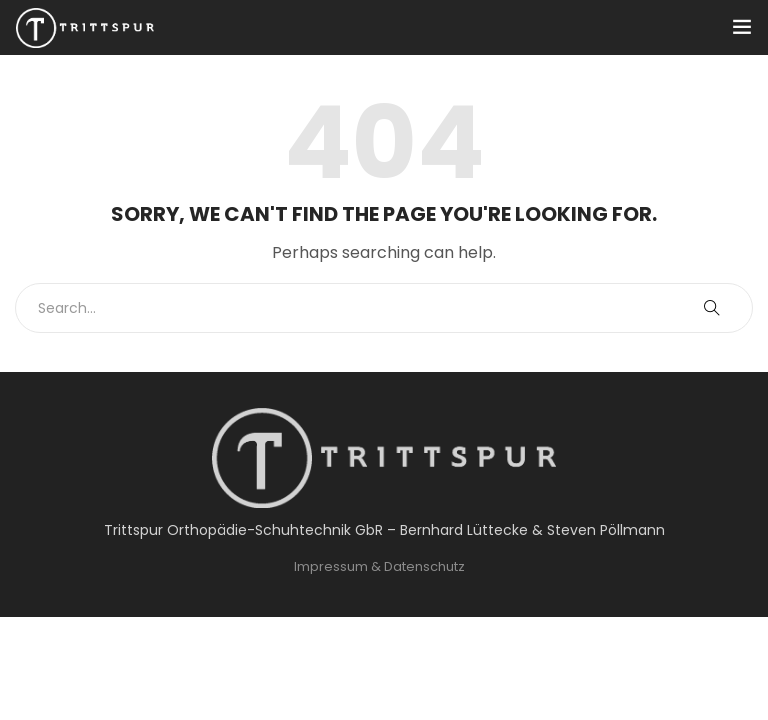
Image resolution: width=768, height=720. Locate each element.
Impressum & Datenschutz (379, 566)
